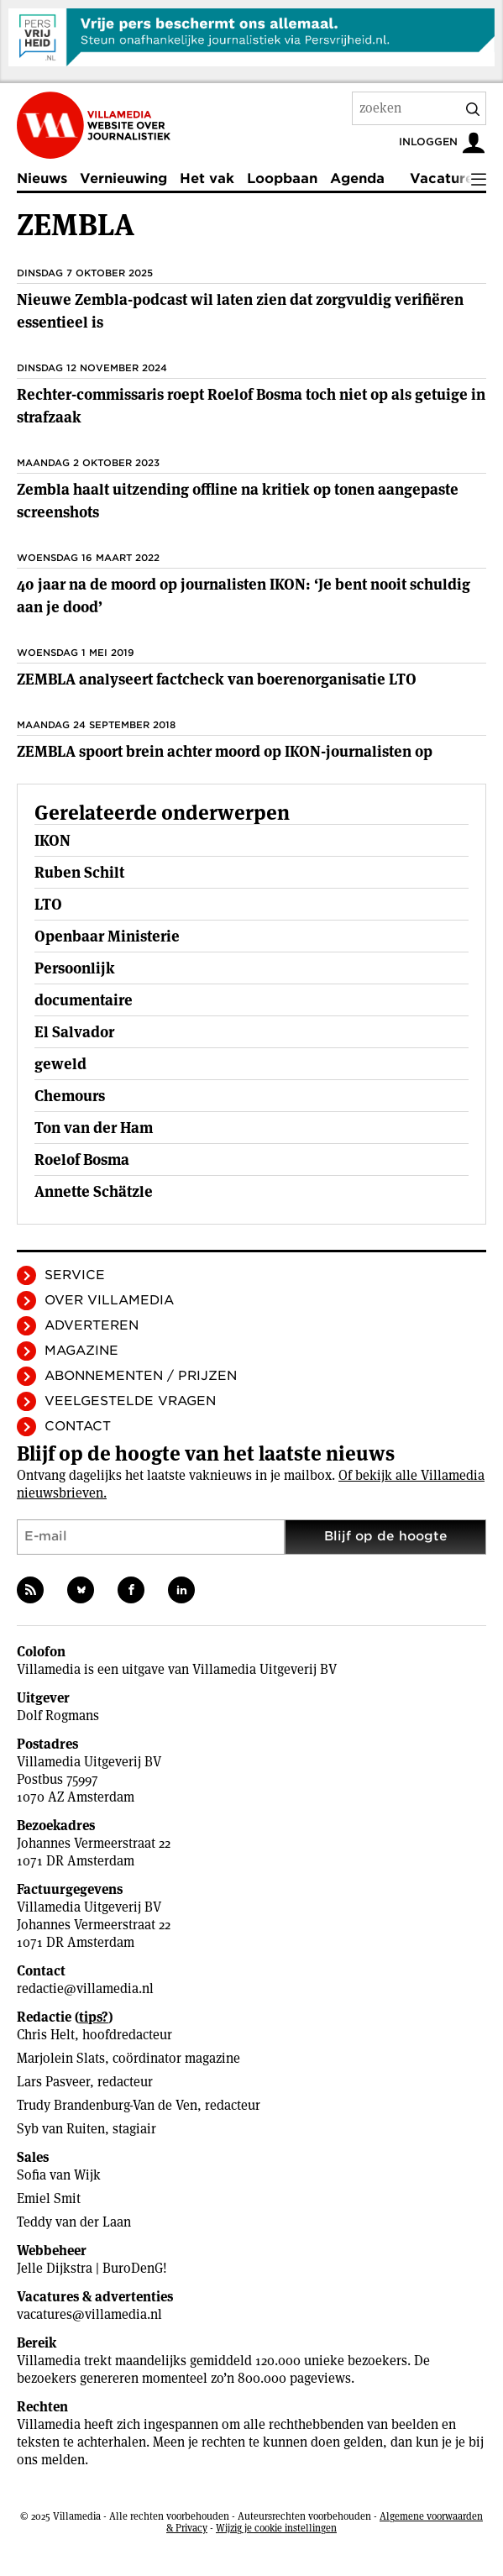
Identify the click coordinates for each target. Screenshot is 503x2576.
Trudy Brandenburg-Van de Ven (107, 2105)
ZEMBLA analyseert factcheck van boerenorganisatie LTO (217, 679)
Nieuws (42, 178)
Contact (78, 1426)
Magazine (81, 1350)
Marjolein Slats (61, 2058)
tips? (93, 2017)
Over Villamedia (109, 1300)
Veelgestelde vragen (130, 1401)
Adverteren (92, 1325)
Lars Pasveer (53, 2082)
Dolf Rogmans (58, 1715)
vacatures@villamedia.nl (89, 2314)
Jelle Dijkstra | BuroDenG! (92, 2268)
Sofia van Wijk (59, 2175)
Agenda (357, 178)
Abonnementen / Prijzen (141, 1375)
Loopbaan (282, 178)
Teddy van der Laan (74, 2222)
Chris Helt (46, 2034)
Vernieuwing (123, 178)
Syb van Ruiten (61, 2129)
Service (75, 1275)
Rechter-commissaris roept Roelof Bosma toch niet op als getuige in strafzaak (251, 406)
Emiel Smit (49, 2198)
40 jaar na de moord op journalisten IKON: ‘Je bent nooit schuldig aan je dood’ (243, 595)
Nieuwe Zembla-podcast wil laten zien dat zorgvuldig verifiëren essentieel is (240, 311)
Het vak (207, 178)
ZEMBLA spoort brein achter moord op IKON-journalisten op (224, 751)
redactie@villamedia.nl (85, 1988)
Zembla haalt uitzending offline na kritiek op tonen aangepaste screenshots (237, 501)
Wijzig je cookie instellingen (276, 2527)
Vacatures (445, 178)
